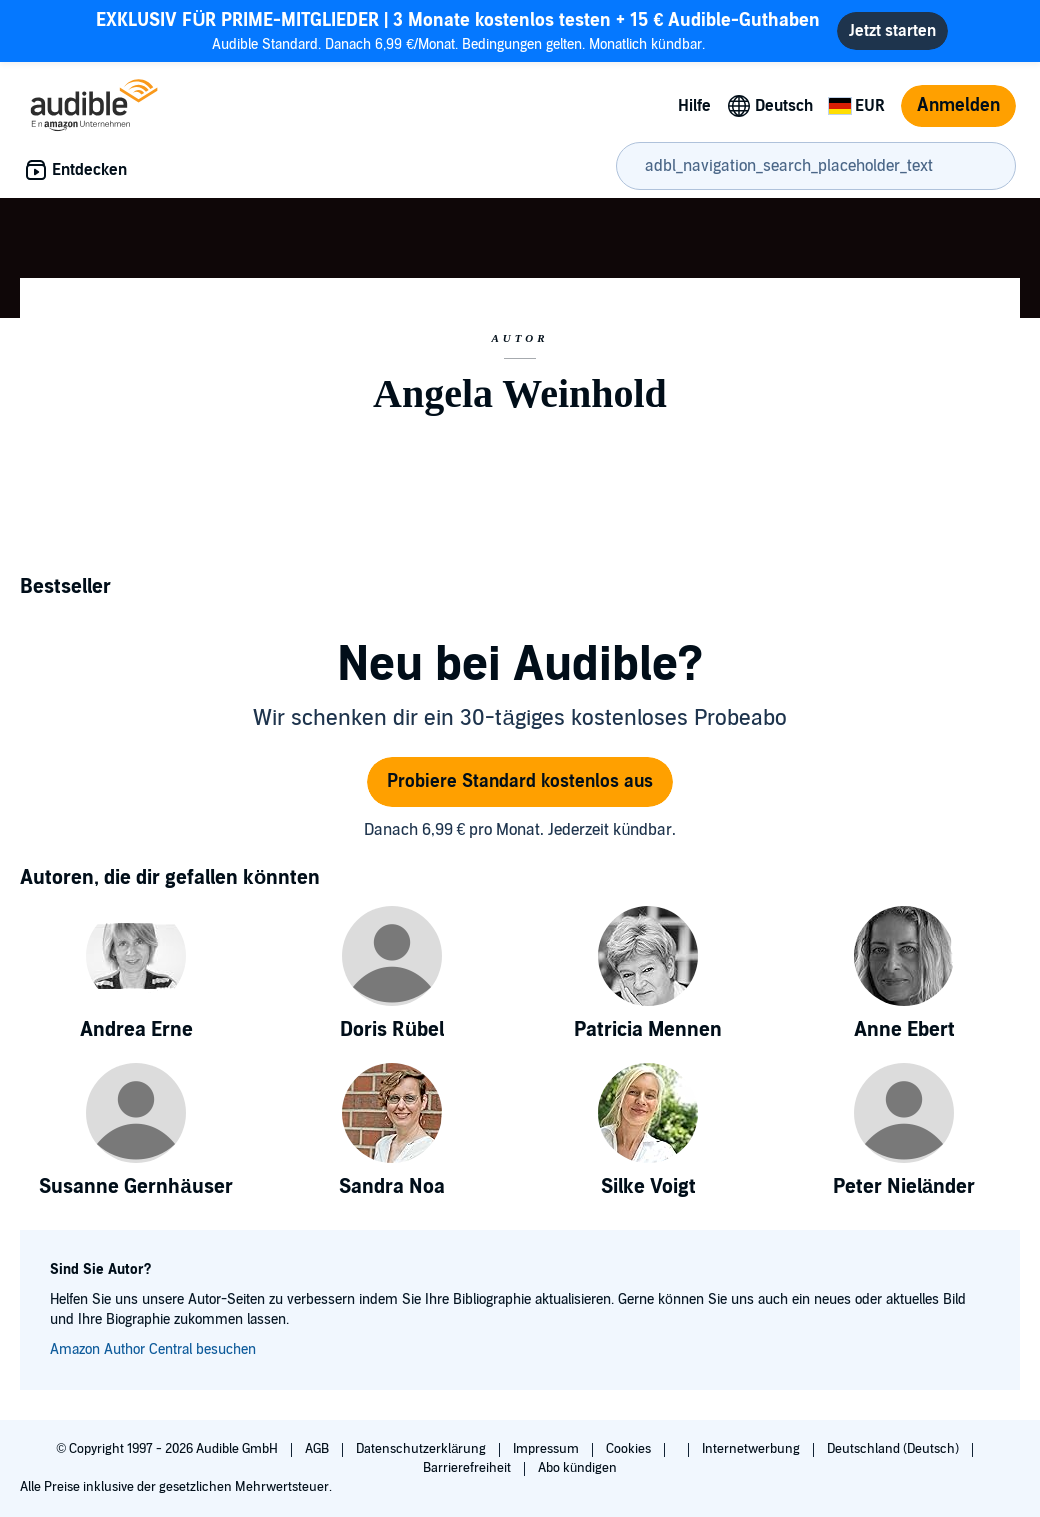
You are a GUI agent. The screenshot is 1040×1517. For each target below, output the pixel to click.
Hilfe (694, 106)
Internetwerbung (752, 1449)
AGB (318, 1449)
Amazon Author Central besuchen (153, 1349)
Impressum (547, 1449)
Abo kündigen (577, 1468)
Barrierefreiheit (468, 1468)
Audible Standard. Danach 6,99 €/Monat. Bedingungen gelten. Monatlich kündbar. (458, 30)
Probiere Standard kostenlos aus (520, 781)
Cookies (630, 1449)
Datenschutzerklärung (422, 1449)
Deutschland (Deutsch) (894, 1449)
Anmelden (958, 105)
